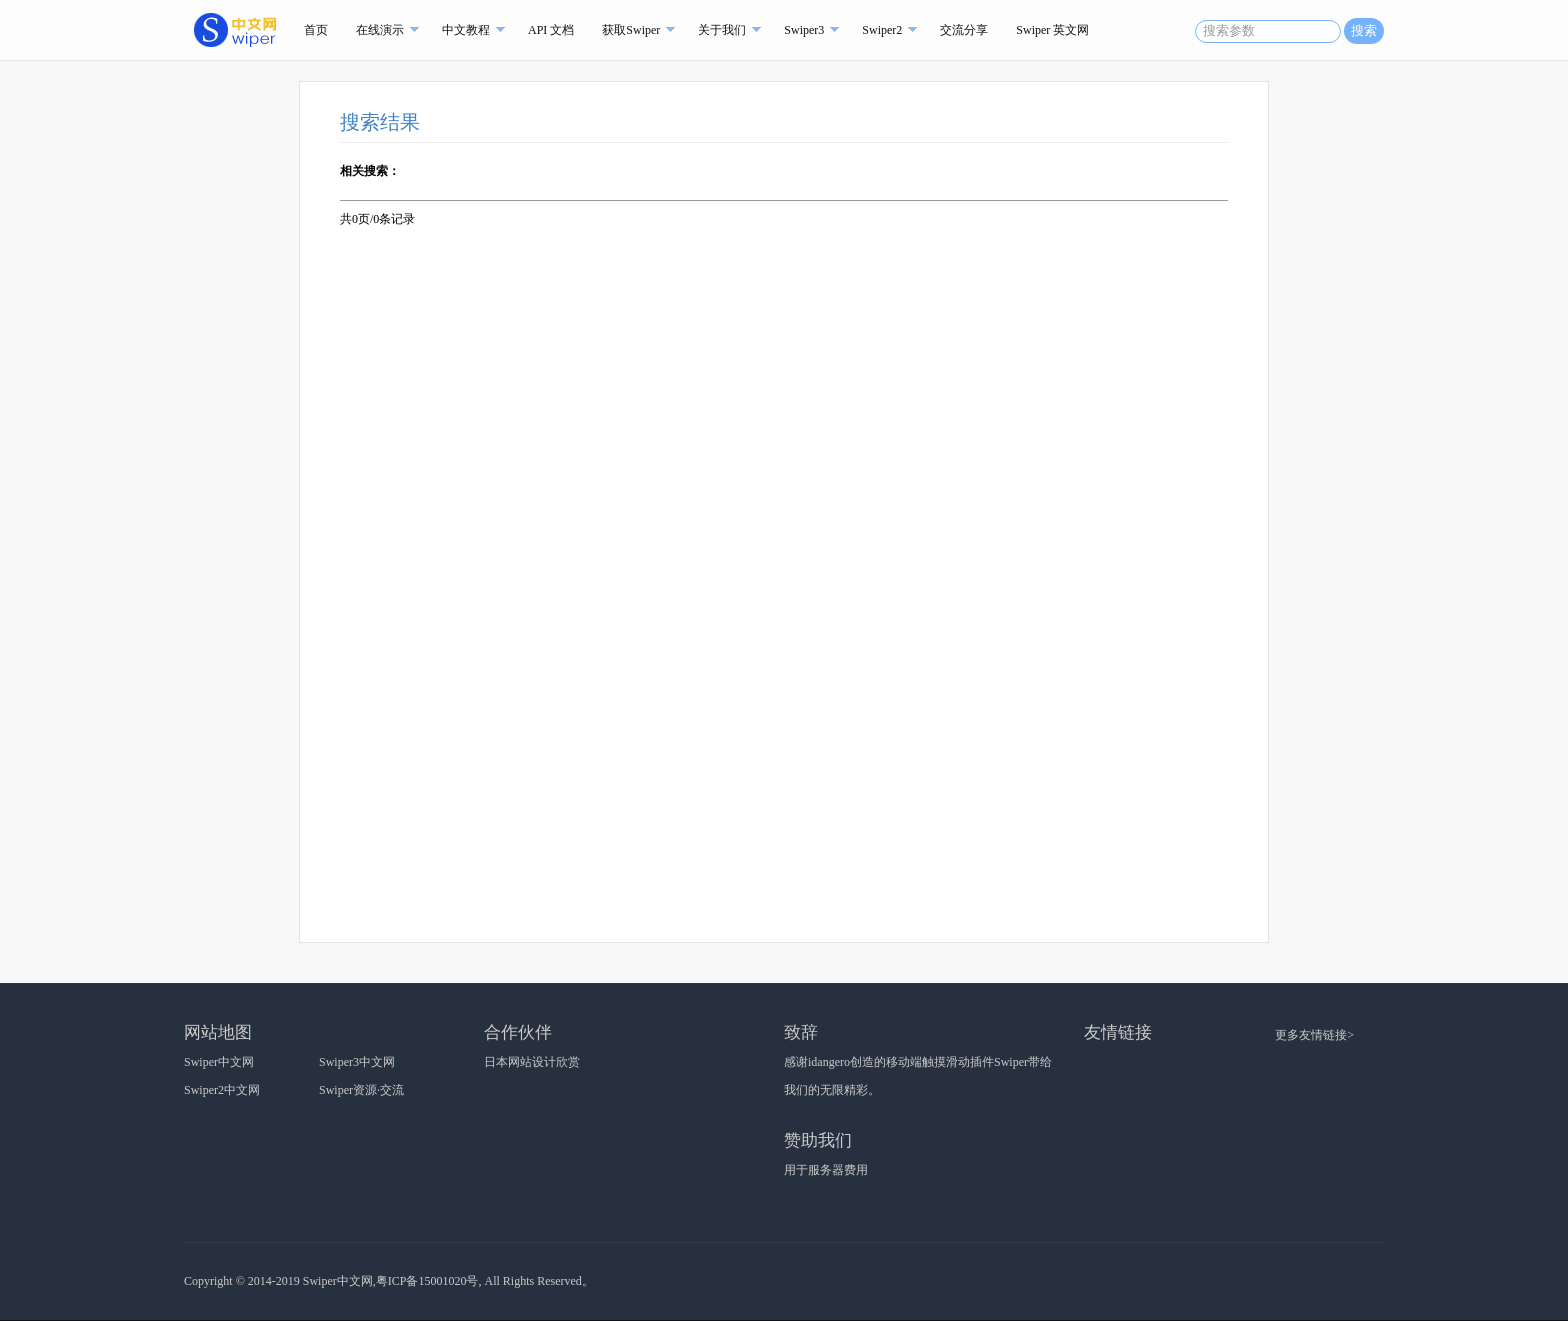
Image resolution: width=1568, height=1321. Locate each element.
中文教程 (466, 30)
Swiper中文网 (219, 1062)
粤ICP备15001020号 (427, 1281)
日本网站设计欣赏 (532, 1062)
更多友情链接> (1314, 1035)
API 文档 (551, 30)
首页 (316, 30)
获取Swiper (631, 30)
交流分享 (964, 30)
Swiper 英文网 (1052, 30)
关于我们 (722, 30)
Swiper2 (882, 30)
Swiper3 (804, 30)
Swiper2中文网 (222, 1090)
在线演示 (380, 30)
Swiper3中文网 (357, 1062)
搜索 (1364, 30)
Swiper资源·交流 (361, 1090)
